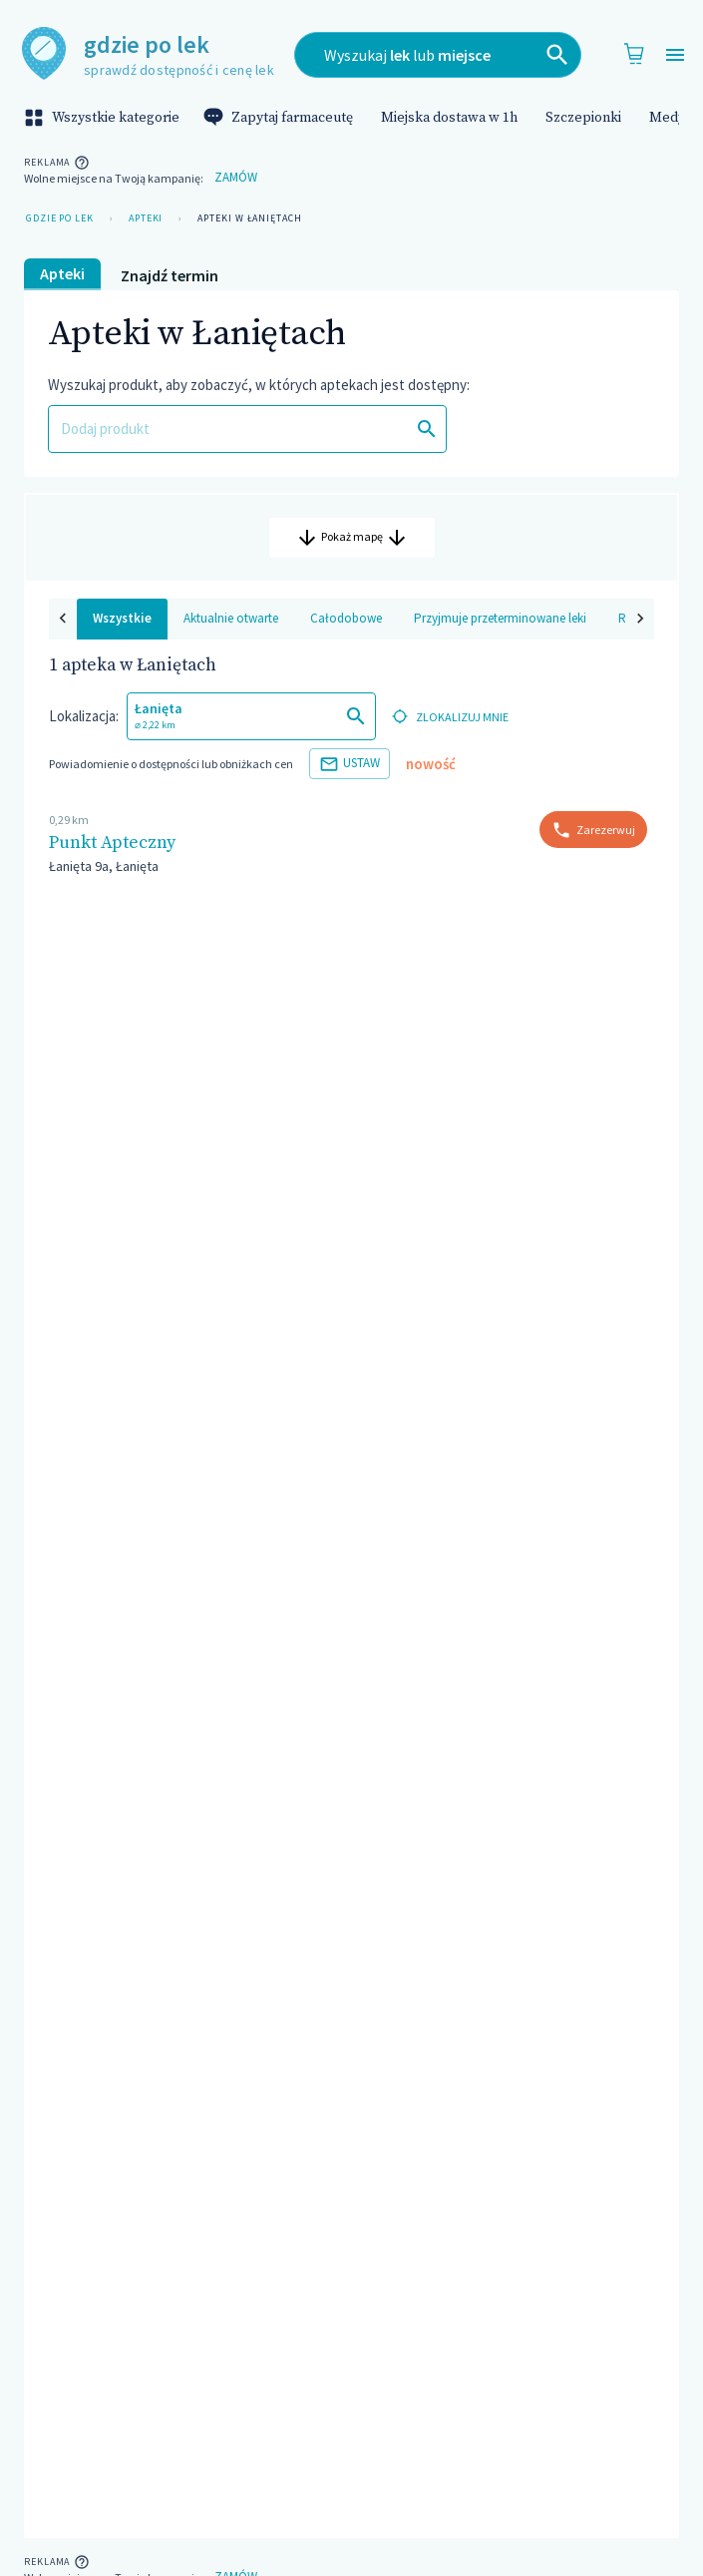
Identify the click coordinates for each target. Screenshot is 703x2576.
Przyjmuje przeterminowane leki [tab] (472, 634)
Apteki (146, 218)
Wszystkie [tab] (94, 634)
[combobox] (437, 55)
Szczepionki (583, 118)
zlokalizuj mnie (448, 732)
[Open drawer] (675, 55)
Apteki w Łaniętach (249, 218)
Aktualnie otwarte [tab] (203, 634)
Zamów (235, 178)
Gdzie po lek (60, 218)
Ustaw (349, 779)
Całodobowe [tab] (318, 634)
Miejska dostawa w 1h (449, 118)
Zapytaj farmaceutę (280, 118)
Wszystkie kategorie (103, 118)
